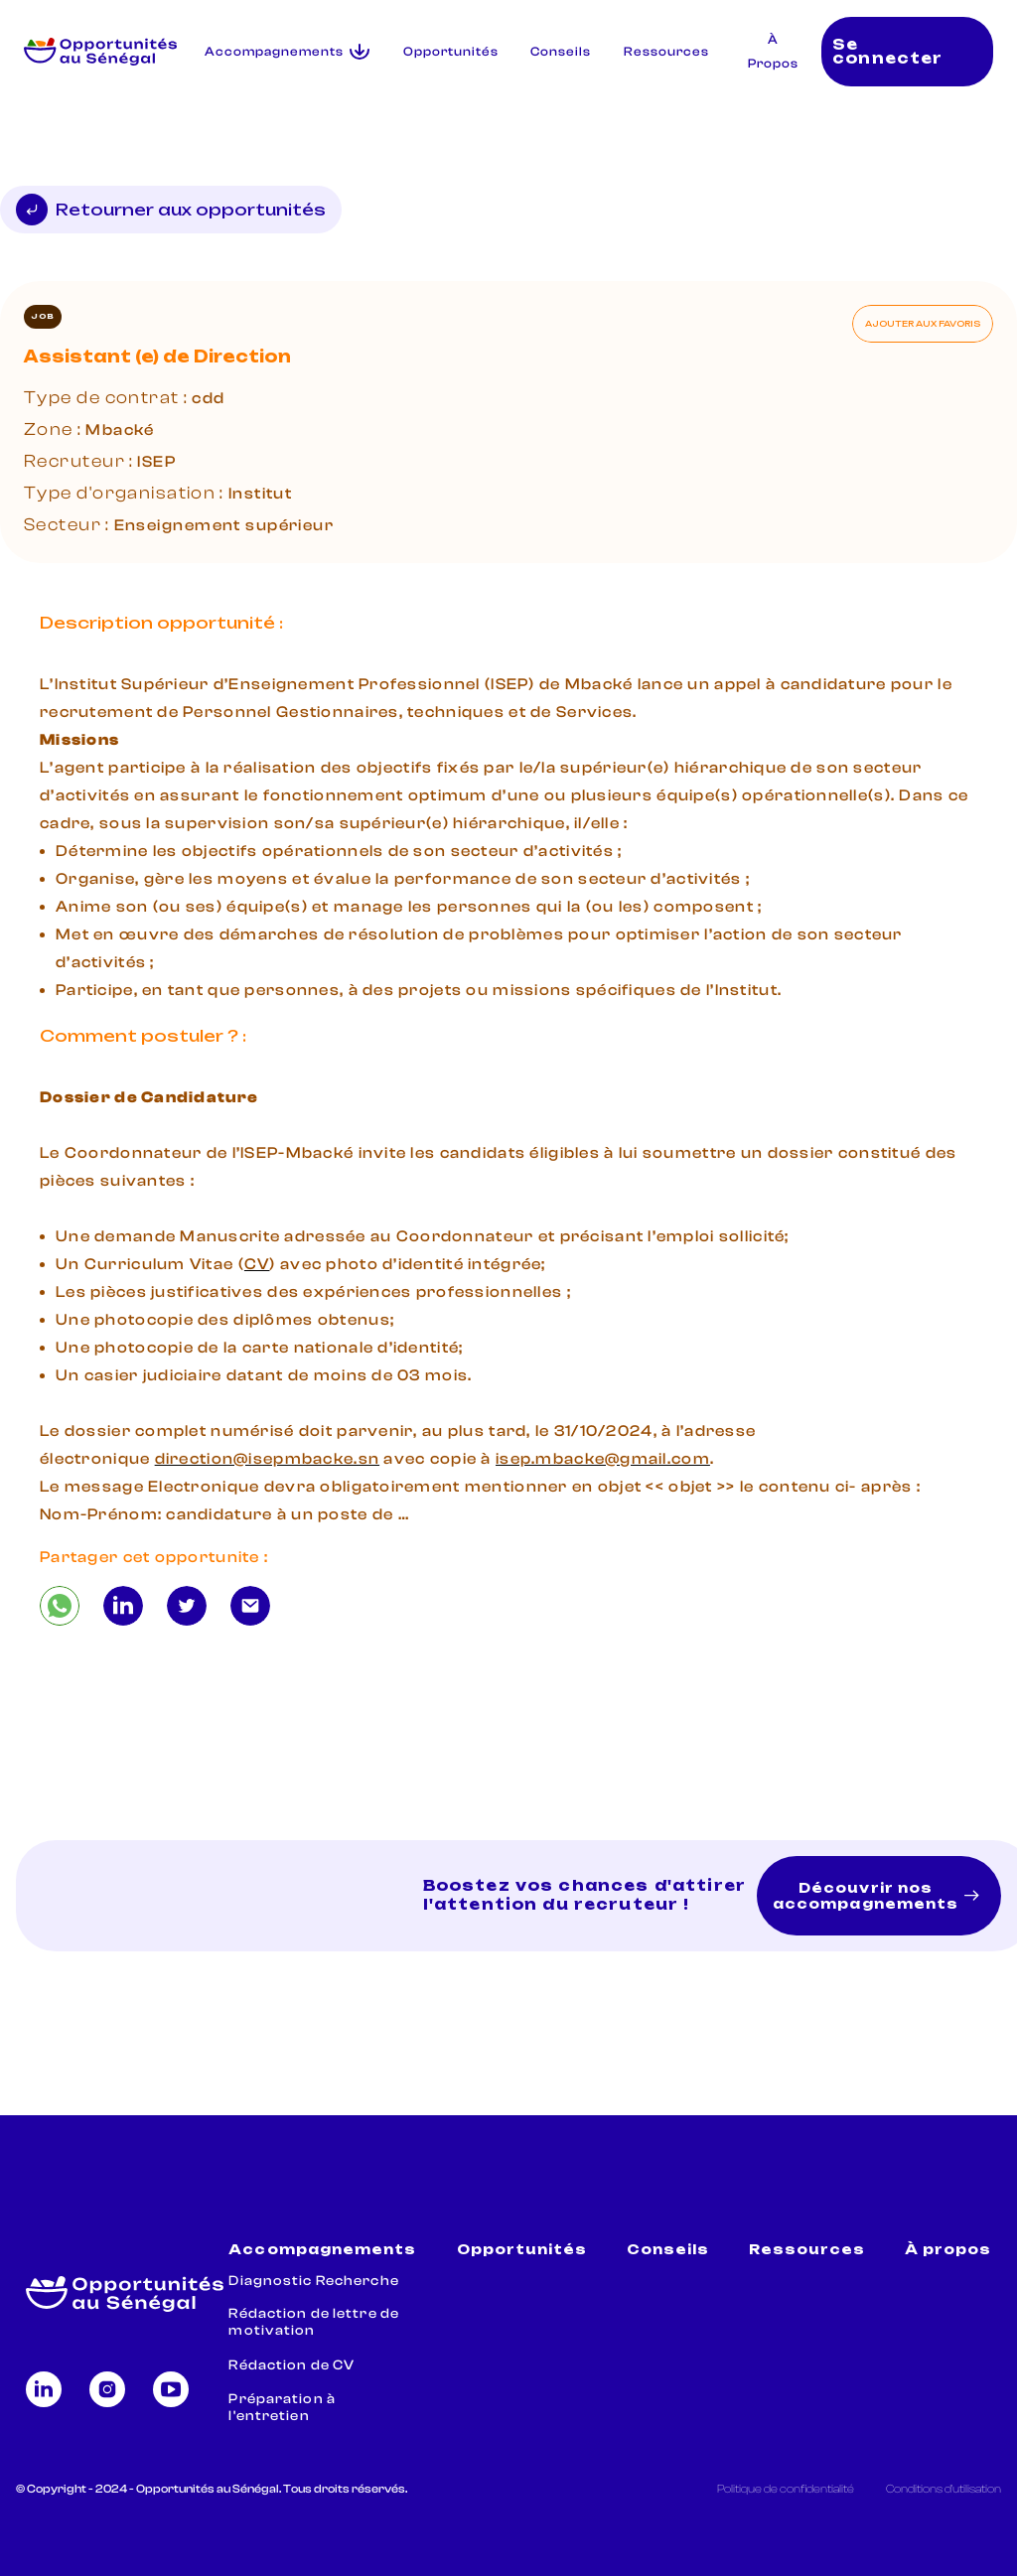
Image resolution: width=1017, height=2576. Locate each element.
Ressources (666, 52)
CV (257, 1264)
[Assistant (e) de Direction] (59, 1606)
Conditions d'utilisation (943, 2489)
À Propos (773, 52)
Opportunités (451, 52)
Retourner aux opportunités (171, 209)
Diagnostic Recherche (313, 2281)
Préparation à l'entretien (282, 2407)
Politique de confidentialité (785, 2489)
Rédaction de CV (291, 2365)
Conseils (560, 52)
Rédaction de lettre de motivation (313, 2322)
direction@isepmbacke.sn (267, 1459)
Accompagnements (322, 2249)
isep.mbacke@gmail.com (603, 1459)
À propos (948, 2249)
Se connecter (887, 52)
